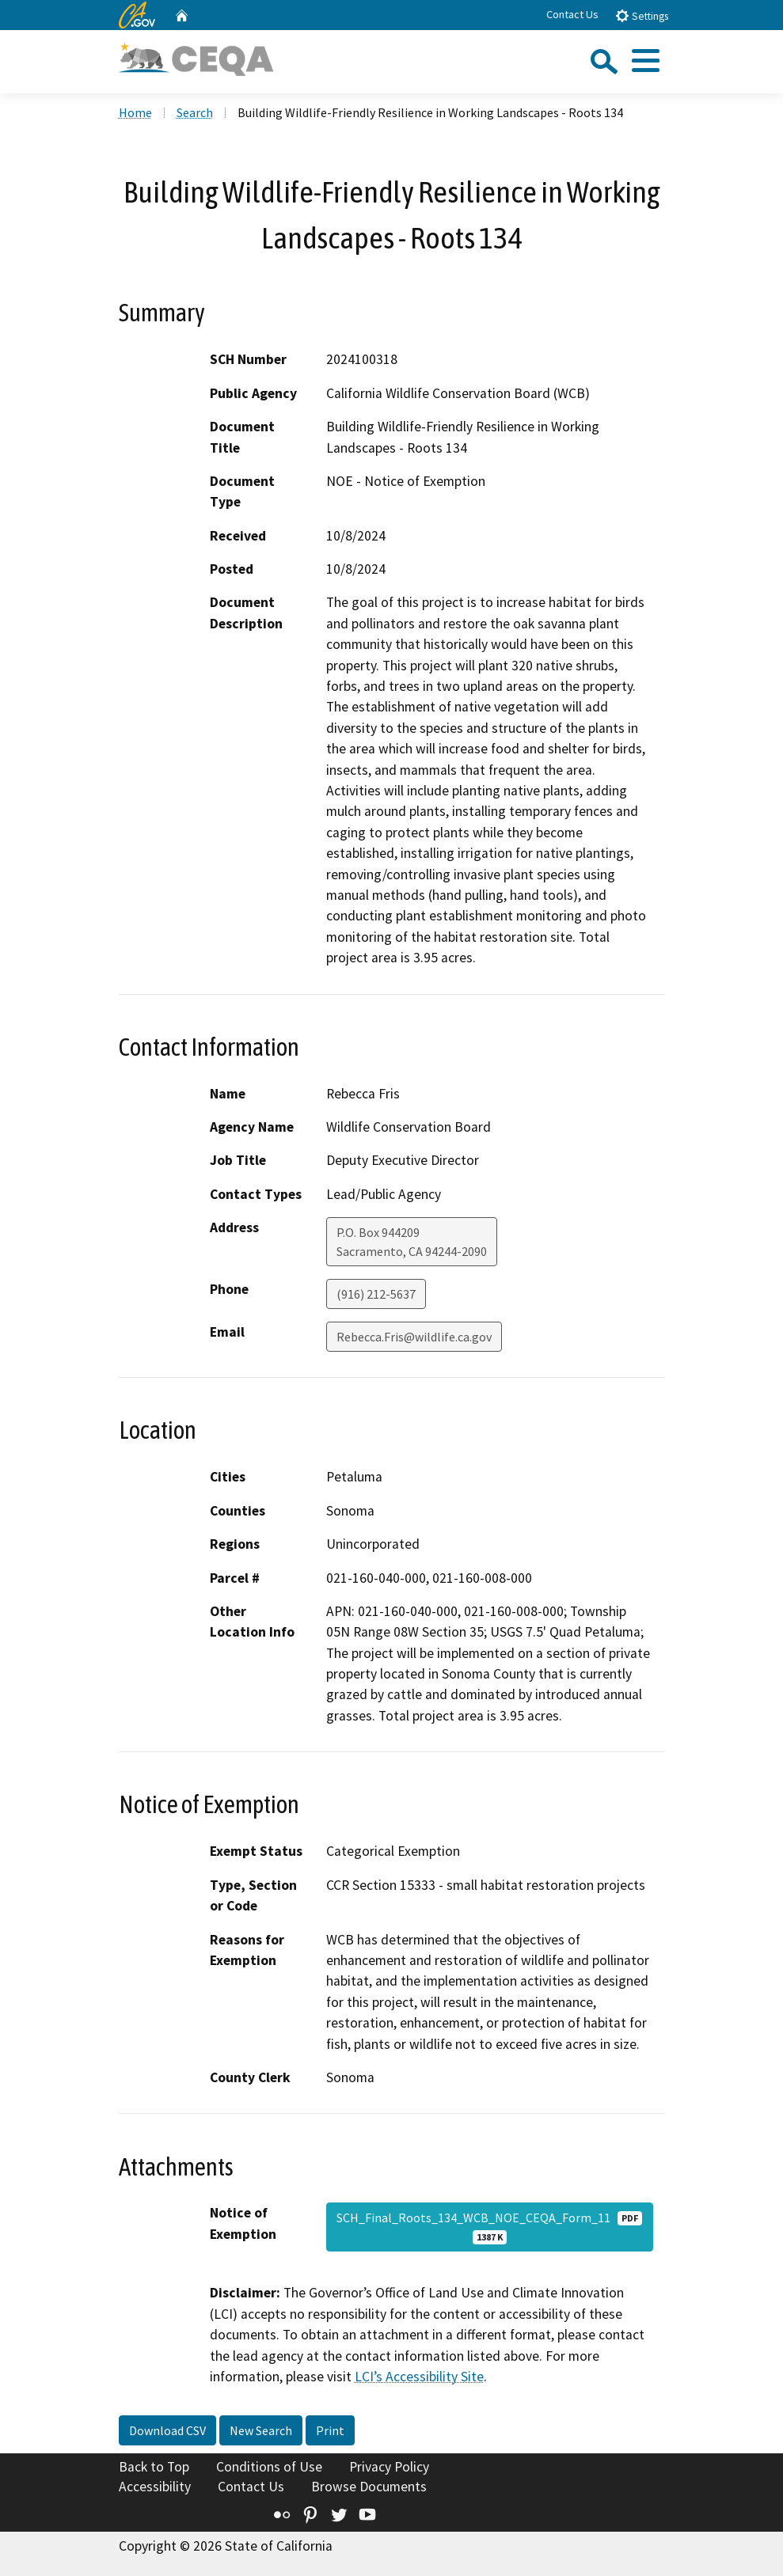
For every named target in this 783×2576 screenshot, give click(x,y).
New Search (261, 2430)
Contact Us (572, 14)
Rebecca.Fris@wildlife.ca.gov (414, 1337)
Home (135, 112)
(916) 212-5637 (376, 1294)
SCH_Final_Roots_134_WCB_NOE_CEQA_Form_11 (489, 2227)
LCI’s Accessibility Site (419, 2376)
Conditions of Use (269, 2466)
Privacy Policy (389, 2466)
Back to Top (154, 2466)
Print (330, 2430)
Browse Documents (369, 2486)
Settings (641, 15)
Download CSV (167, 2430)
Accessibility (155, 2486)
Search (195, 112)
